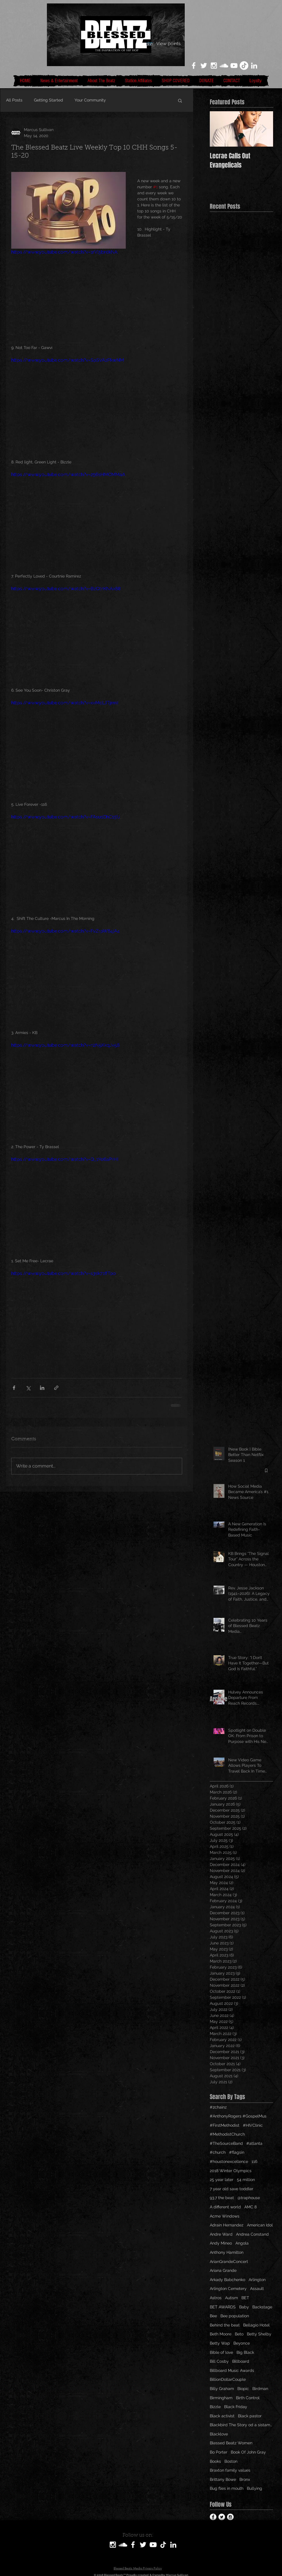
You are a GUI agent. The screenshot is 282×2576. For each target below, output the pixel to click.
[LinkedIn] (254, 65)
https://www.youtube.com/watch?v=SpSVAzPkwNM (67, 360)
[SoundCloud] (123, 2544)
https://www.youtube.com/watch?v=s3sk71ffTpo (63, 1273)
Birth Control (248, 2397)
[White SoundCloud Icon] (224, 65)
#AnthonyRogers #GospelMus (238, 2116)
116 (254, 2161)
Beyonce (241, 2343)
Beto (239, 2334)
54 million (246, 2179)
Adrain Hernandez (226, 2225)
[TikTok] (244, 65)
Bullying (254, 2488)
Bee (213, 2316)
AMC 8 (250, 2207)
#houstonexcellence (229, 2161)
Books (215, 2461)
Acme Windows (224, 2216)
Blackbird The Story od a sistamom (241, 2424)
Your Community (90, 100)
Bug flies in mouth (226, 2488)
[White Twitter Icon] (203, 65)
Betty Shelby (259, 2334)
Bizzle (215, 2406)
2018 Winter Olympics (230, 2170)
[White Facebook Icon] (193, 65)
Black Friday (235, 2406)
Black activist (222, 2416)
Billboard (240, 2361)
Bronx (244, 2479)
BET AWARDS (223, 2307)
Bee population (234, 2316)
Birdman (260, 2388)
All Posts (14, 100)
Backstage (262, 2307)
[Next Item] (263, 128)
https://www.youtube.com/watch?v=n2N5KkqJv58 (65, 1045)
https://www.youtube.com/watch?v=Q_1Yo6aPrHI (64, 1159)
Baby (244, 2307)
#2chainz (218, 2107)
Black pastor (250, 2416)
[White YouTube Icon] (234, 65)
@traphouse (248, 2197)
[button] (180, 100)
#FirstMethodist (224, 2125)
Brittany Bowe (223, 2479)
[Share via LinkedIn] (42, 1387)
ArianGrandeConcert (229, 2261)
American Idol (260, 2225)
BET (245, 2297)
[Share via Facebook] (14, 1387)
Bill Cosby (219, 2361)
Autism (231, 2297)
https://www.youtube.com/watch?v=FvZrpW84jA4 (65, 931)
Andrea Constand (252, 2234)
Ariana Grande (223, 2270)
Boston (230, 2461)
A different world (225, 2207)
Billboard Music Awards (232, 2370)
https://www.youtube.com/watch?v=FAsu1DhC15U (65, 817)
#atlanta (254, 2143)
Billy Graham (222, 2388)
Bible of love (221, 2352)
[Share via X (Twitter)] (28, 1387)
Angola (242, 2243)
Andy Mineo (221, 2243)
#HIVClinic (253, 2125)
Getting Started (48, 100)
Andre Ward (221, 2234)
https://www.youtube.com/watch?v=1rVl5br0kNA (64, 252)
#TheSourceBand (226, 2143)
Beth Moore (220, 2334)
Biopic (243, 2388)
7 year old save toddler (231, 2188)
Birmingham (221, 2397)
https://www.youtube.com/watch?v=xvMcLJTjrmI (64, 702)
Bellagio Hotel (256, 2325)
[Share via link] (56, 1387)
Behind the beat (225, 2325)
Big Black (245, 2352)
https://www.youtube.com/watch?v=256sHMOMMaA (68, 474)
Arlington (257, 2279)
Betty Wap (220, 2343)
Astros (216, 2297)
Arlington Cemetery (228, 2288)
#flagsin (236, 2152)
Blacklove (219, 2434)
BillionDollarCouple (228, 2379)
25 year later (221, 2179)
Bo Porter (218, 2452)
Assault (257, 2288)
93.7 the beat (222, 2197)
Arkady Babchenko (227, 2279)
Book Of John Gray (248, 2452)
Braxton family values (230, 2470)
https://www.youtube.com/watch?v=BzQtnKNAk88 (65, 588)
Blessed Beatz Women (231, 2443)
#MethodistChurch (227, 2134)
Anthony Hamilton (226, 2252)
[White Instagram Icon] (213, 65)
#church (218, 2152)
